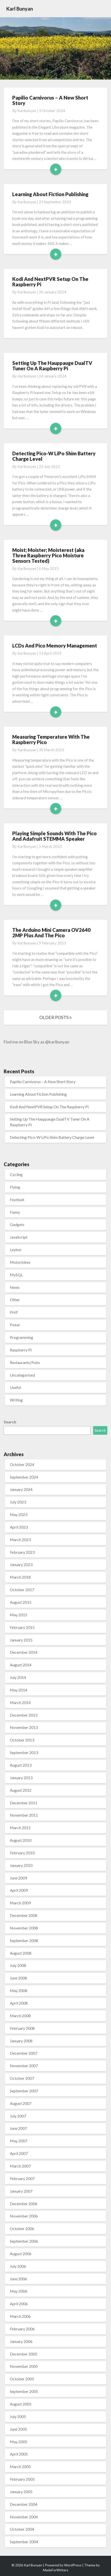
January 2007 (21, 2191)
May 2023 (18, 1514)
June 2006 (18, 2278)
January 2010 (21, 1865)
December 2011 (23, 1802)
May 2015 (18, 1614)
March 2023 (20, 1539)
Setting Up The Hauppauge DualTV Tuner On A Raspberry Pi (52, 365)
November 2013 (24, 1727)
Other (15, 1299)
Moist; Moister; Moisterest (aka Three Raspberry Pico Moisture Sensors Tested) (48, 555)
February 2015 (22, 1627)
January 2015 (21, 1640)
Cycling (16, 1174)
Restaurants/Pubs (25, 1362)
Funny (15, 1212)
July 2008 (18, 1965)
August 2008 (20, 1953)
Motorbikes (20, 1262)
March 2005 (20, 2466)
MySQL (16, 1274)
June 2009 (18, 1878)
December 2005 (23, 2354)
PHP (14, 1312)
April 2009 (19, 1890)
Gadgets (17, 1224)
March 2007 (20, 2166)
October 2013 (22, 1740)
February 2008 (22, 2028)
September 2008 (24, 1940)
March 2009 (20, 1902)
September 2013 (24, 1752)
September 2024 (24, 1477)
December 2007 (23, 2053)
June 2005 (18, 2429)
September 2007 (24, 2090)
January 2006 (21, 2341)
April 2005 (19, 2454)
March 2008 (20, 2015)
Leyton (15, 1249)
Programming (21, 1337)
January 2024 (21, 1489)
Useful (15, 1387)
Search (10, 1421)
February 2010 (22, 1852)
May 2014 (18, 1690)
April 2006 (19, 2303)
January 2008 (21, 2040)
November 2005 (24, 2366)
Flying (15, 1187)
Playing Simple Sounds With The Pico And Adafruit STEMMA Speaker (54, 836)
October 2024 (22, 1464)
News (15, 1287)
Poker (15, 1324)
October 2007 (22, 2078)
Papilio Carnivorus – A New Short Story (50, 100)
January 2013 (21, 1777)
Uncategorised (22, 1375)
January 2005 (21, 2491)
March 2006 (20, 2316)
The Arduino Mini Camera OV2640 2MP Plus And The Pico (51, 932)
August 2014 (20, 1664)
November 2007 (24, 2065)
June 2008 (18, 1978)
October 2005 (22, 2378)
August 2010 (20, 1840)
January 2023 (21, 1564)
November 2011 (24, 1815)
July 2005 (18, 2416)
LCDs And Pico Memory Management (54, 645)
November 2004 (24, 2516)
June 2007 (18, 2128)
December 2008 (23, 1915)
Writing (16, 1400)
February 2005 (22, 2479)
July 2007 (18, 2116)
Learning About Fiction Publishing (50, 194)
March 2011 (20, 1827)
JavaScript (19, 1237)
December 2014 (23, 1652)
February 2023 (22, 1552)
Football (17, 1199)
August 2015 (20, 1602)
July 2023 (18, 1502)
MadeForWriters (55, 2570)
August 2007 (20, 2103)
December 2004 (23, 2504)
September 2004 (24, 2541)
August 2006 (20, 2253)
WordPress (73, 2565)
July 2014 (18, 1677)
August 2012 (20, 1790)
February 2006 (22, 2328)
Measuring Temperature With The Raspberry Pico (51, 739)
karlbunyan (26, 110)
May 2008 (18, 1990)
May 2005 (18, 2441)
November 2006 (24, 2216)
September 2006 (24, 2241)
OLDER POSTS (55, 1017)
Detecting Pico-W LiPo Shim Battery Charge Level (54, 456)
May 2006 (18, 2291)
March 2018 (20, 1577)
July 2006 (18, 2266)
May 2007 (18, 2140)
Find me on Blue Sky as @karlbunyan (36, 1041)
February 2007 (22, 2178)
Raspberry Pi (21, 1350)
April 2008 (19, 2003)
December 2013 (23, 1715)
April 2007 (19, 2153)
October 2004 (22, 2529)
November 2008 (24, 1928)
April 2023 (19, 1527)
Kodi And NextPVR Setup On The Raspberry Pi (50, 281)
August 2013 (20, 1765)
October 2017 (22, 1589)
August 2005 (20, 2404)
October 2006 (22, 2228)
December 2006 (23, 2203)
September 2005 (24, 2391)
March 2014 (20, 1702)
